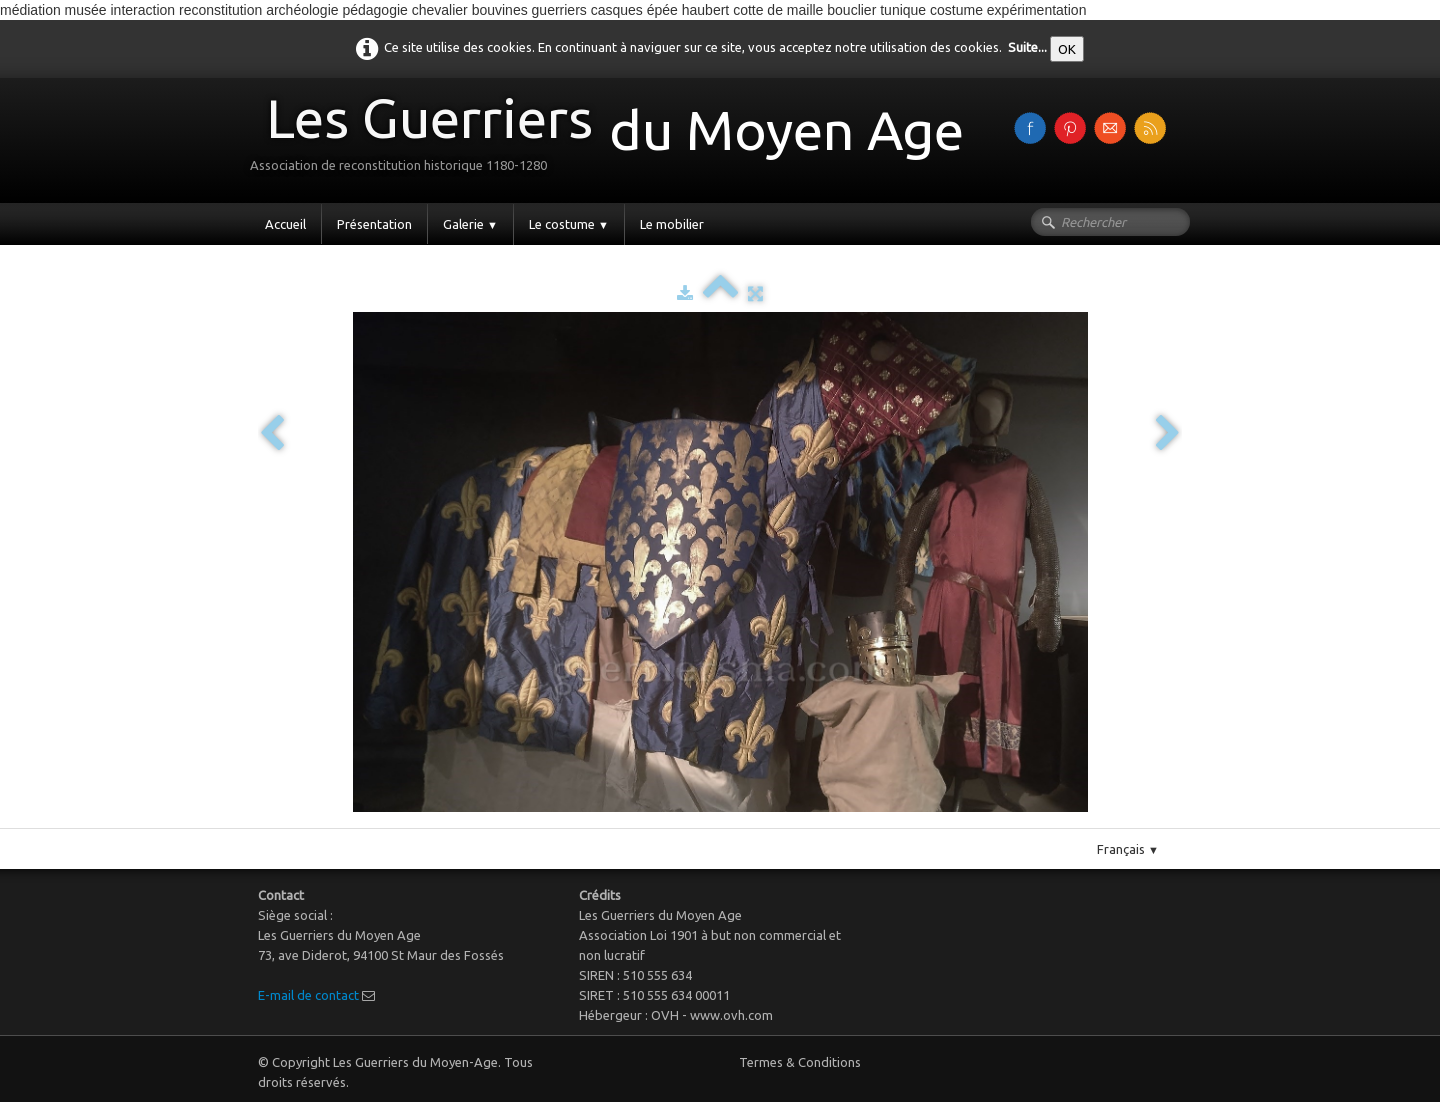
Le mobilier (672, 224)
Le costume (569, 224)
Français (1128, 849)
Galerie (470, 224)
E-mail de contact (308, 995)
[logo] (614, 138)
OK (1067, 49)
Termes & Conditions (800, 1062)
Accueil (285, 224)
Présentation (374, 224)
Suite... (1027, 47)
